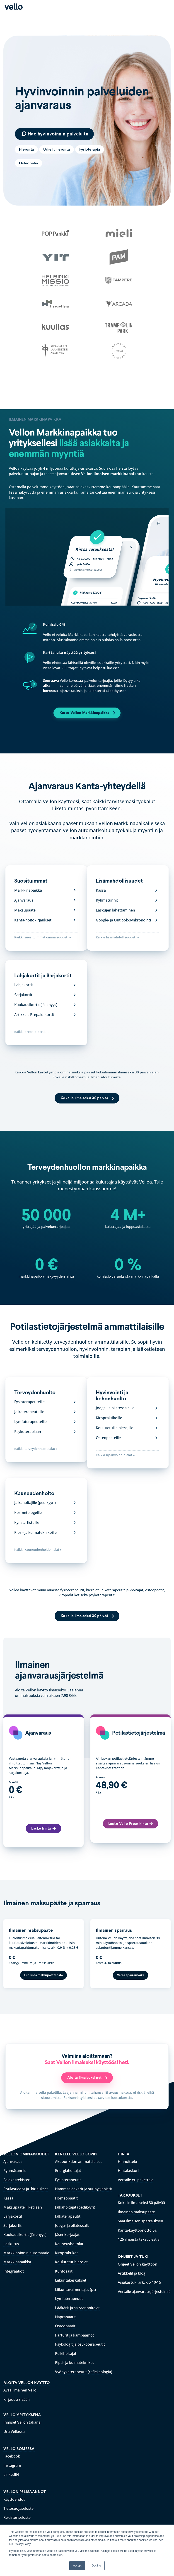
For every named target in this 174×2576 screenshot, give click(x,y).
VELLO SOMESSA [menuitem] (19, 2447)
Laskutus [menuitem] (11, 2244)
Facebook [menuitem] (11, 2454)
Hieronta (26, 150)
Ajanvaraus (23, 901)
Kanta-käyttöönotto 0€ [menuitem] (137, 2230)
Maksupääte (25, 911)
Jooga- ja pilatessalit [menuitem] (72, 2225)
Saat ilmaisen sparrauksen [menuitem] (140, 2221)
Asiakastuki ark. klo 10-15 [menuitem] (139, 2282)
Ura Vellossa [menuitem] (14, 2429)
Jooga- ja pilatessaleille (115, 1409)
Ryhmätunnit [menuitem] (14, 2171)
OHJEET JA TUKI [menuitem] (133, 2257)
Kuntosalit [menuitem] (63, 2271)
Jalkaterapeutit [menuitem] (67, 2217)
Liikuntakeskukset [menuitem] (70, 2280)
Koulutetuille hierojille (114, 1429)
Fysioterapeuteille (29, 1402)
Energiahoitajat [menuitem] (68, 2171)
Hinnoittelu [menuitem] (127, 2162)
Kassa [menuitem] (8, 2199)
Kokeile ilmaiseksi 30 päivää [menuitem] (141, 2203)
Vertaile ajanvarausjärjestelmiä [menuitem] (144, 2291)
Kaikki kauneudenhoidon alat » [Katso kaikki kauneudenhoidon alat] (38, 1551)
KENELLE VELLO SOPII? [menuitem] (76, 2155)
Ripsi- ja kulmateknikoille (35, 1533)
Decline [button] (96, 2565)
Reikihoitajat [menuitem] (65, 2352)
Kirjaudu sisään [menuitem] (16, 2398)
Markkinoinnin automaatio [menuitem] (26, 2253)
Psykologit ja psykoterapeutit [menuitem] (80, 2343)
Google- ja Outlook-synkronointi (123, 921)
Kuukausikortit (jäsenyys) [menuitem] (24, 2235)
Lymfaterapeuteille (30, 1422)
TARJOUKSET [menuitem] (130, 2196)
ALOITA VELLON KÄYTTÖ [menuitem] (26, 2381)
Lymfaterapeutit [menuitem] (69, 2298)
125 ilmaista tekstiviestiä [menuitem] (139, 2239)
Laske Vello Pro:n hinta (130, 1825)
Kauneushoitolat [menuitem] (69, 2244)
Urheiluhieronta (56, 150)
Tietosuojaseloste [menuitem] (18, 2506)
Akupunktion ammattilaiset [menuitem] (78, 2162)
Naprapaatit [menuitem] (65, 2316)
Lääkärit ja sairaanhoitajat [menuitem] (77, 2307)
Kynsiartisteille (26, 1523)
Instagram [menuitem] (12, 2463)
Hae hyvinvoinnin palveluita (58, 134)
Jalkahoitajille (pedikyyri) (35, 1503)
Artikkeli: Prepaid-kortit (34, 1015)
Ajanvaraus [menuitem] (12, 2162)
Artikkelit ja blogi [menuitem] (132, 2273)
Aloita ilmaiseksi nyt (85, 2078)
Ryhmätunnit (107, 901)
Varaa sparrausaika (130, 1976)
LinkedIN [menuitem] (11, 2472)
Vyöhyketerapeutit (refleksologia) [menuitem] (83, 2370)
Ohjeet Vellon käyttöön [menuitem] (137, 2264)
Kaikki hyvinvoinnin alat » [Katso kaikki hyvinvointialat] (115, 1456)
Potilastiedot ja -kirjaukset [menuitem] (25, 2190)
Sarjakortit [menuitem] (12, 2225)
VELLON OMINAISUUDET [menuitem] (26, 2155)
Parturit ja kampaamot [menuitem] (74, 2334)
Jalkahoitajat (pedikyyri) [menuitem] (75, 2208)
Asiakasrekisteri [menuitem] (17, 2180)
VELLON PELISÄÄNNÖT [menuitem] (24, 2490)
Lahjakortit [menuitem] (12, 2217)
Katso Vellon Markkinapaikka (85, 713)
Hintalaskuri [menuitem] (128, 2171)
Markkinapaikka (28, 891)
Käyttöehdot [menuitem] (14, 2497)
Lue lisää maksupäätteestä (43, 1976)
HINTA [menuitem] (124, 2155)
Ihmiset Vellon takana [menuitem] (22, 2420)
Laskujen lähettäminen (115, 911)
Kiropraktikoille (109, 1419)
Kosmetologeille (28, 1513)
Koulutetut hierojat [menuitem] (71, 2262)
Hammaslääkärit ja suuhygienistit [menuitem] (83, 2190)
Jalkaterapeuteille (29, 1412)
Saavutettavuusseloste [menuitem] (22, 2524)
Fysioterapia (89, 150)
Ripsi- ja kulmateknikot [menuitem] (74, 2361)
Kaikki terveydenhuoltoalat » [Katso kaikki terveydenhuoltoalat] (36, 1450)
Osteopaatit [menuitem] (65, 2325)
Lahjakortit (23, 985)
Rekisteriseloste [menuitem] (17, 2515)
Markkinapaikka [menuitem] (17, 2262)
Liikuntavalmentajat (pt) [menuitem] (75, 2289)
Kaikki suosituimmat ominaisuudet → (42, 938)
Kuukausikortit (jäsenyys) (35, 1005)
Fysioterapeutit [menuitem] (68, 2180)
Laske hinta (43, 1829)
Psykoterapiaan (27, 1432)
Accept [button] (77, 2565)
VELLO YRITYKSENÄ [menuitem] (22, 2413)
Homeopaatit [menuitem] (66, 2199)
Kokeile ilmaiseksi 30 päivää (85, 1099)
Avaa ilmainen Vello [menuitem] (19, 2389)
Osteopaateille (108, 1439)
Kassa (101, 891)
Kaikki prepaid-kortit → (32, 1033)
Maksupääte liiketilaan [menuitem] (22, 2208)
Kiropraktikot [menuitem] (66, 2253)
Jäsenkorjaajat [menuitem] (67, 2235)
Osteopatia (28, 164)
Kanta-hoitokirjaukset (32, 921)
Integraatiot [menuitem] (13, 2271)
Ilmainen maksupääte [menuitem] (136, 2212)
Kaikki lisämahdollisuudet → (117, 938)
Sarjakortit (23, 995)
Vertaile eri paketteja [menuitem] (135, 2180)
